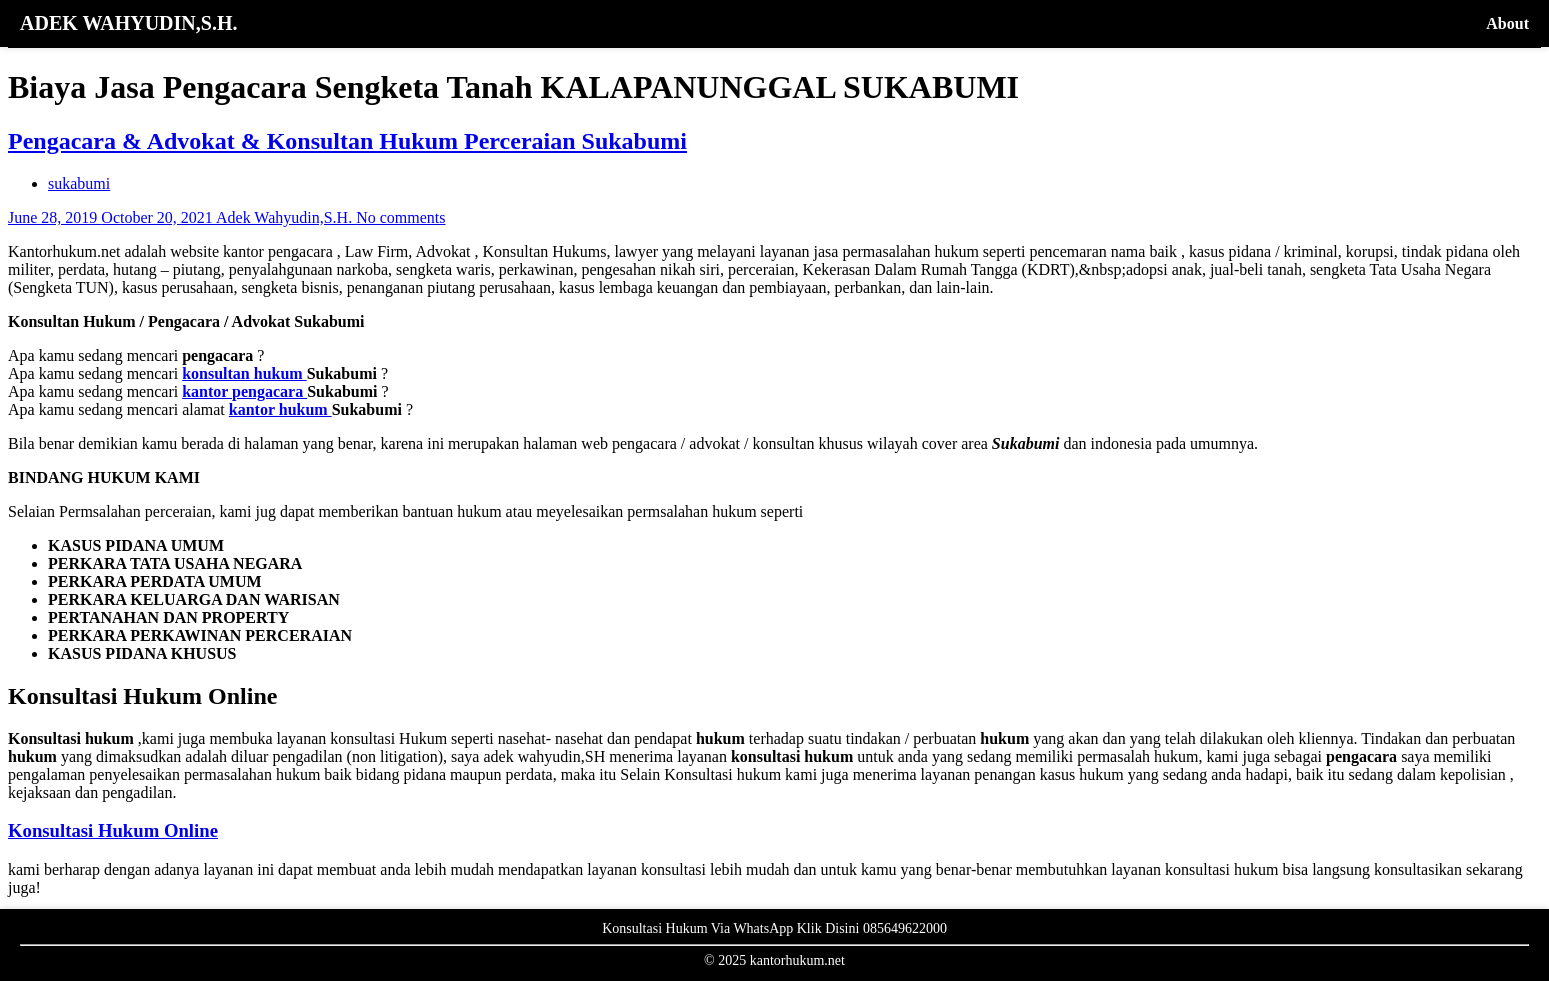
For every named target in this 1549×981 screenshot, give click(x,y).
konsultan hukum (244, 373)
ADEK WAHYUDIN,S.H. (128, 23)
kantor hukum (280, 409)
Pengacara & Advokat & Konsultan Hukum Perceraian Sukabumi (347, 141)
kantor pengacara (244, 391)
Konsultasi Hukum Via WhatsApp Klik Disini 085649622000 (774, 928)
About (1507, 23)
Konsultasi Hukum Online (113, 830)
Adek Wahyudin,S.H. (286, 217)
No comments (400, 217)
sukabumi (79, 183)
